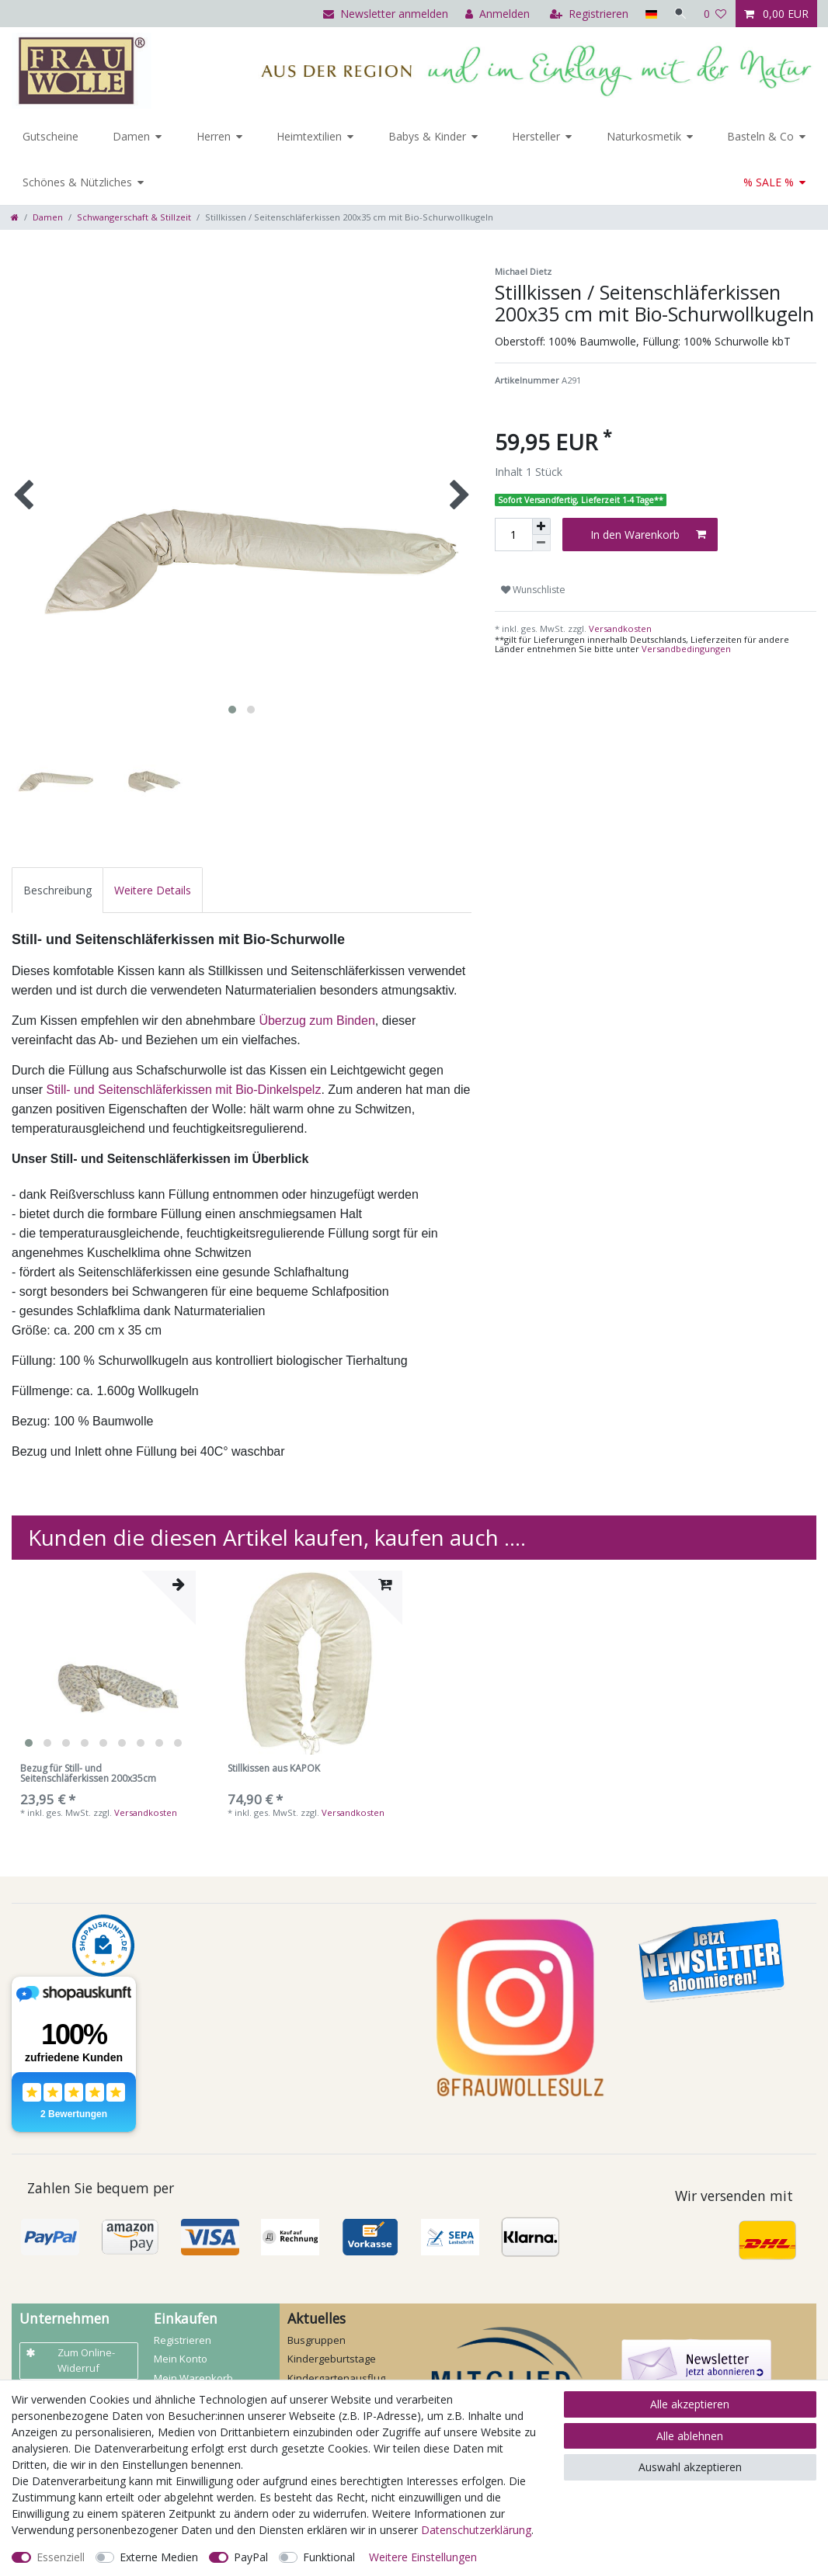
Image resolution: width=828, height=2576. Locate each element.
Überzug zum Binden (316, 1020)
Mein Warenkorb (193, 2378)
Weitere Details (152, 890)
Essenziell (61, 2557)
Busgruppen (316, 2340)
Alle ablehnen (689, 2435)
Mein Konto (180, 2359)
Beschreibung (57, 890)
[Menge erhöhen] (541, 526)
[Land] (649, 13)
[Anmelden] (496, 13)
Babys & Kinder (427, 136)
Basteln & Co (760, 136)
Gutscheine (50, 136)
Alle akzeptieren (689, 2404)
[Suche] (679, 13)
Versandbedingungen (686, 648)
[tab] (57, 890)
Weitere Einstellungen (423, 2557)
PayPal (251, 2557)
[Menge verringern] (541, 543)
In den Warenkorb (648, 534)
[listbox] (104, 1663)
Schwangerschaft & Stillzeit (134, 217)
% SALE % (768, 182)
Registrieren (182, 2340)
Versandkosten (619, 628)
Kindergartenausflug (336, 2378)
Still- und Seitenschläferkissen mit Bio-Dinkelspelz (183, 1089)
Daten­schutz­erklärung (476, 2529)
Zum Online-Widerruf (70, 2360)
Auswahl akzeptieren (690, 2467)
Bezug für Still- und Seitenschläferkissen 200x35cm (88, 1774)
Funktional (329, 2557)
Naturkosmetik (644, 136)
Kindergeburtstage (331, 2359)
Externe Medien (159, 2557)
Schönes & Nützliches (77, 182)
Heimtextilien (309, 136)
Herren (214, 136)
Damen (131, 136)
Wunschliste (533, 589)
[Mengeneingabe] (513, 534)
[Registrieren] (587, 13)
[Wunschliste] (715, 13)
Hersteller (536, 136)
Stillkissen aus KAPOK (274, 1769)
